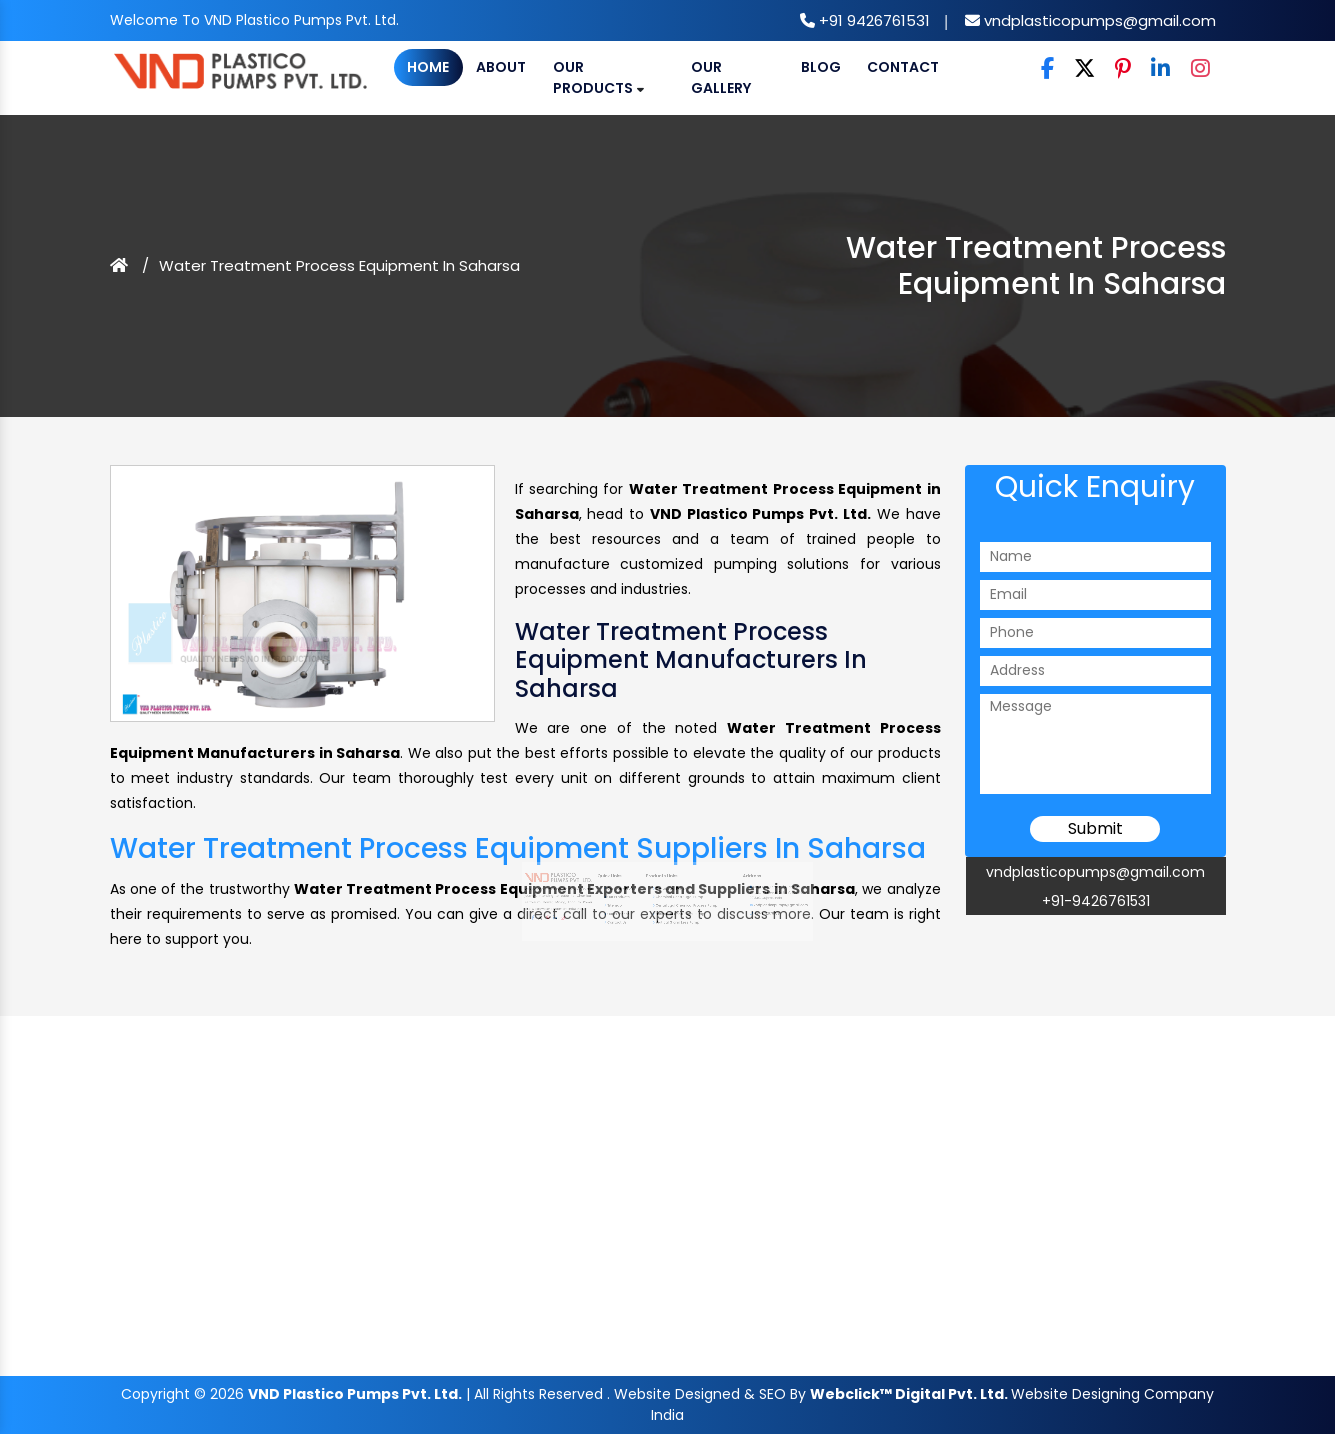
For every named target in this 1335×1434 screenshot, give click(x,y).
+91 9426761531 (872, 20)
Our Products (598, 77)
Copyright (155, 1394)
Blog (821, 67)
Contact (903, 67)
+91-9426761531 (1096, 901)
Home (428, 67)
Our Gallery (721, 77)
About (501, 67)
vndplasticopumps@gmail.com (1098, 20)
